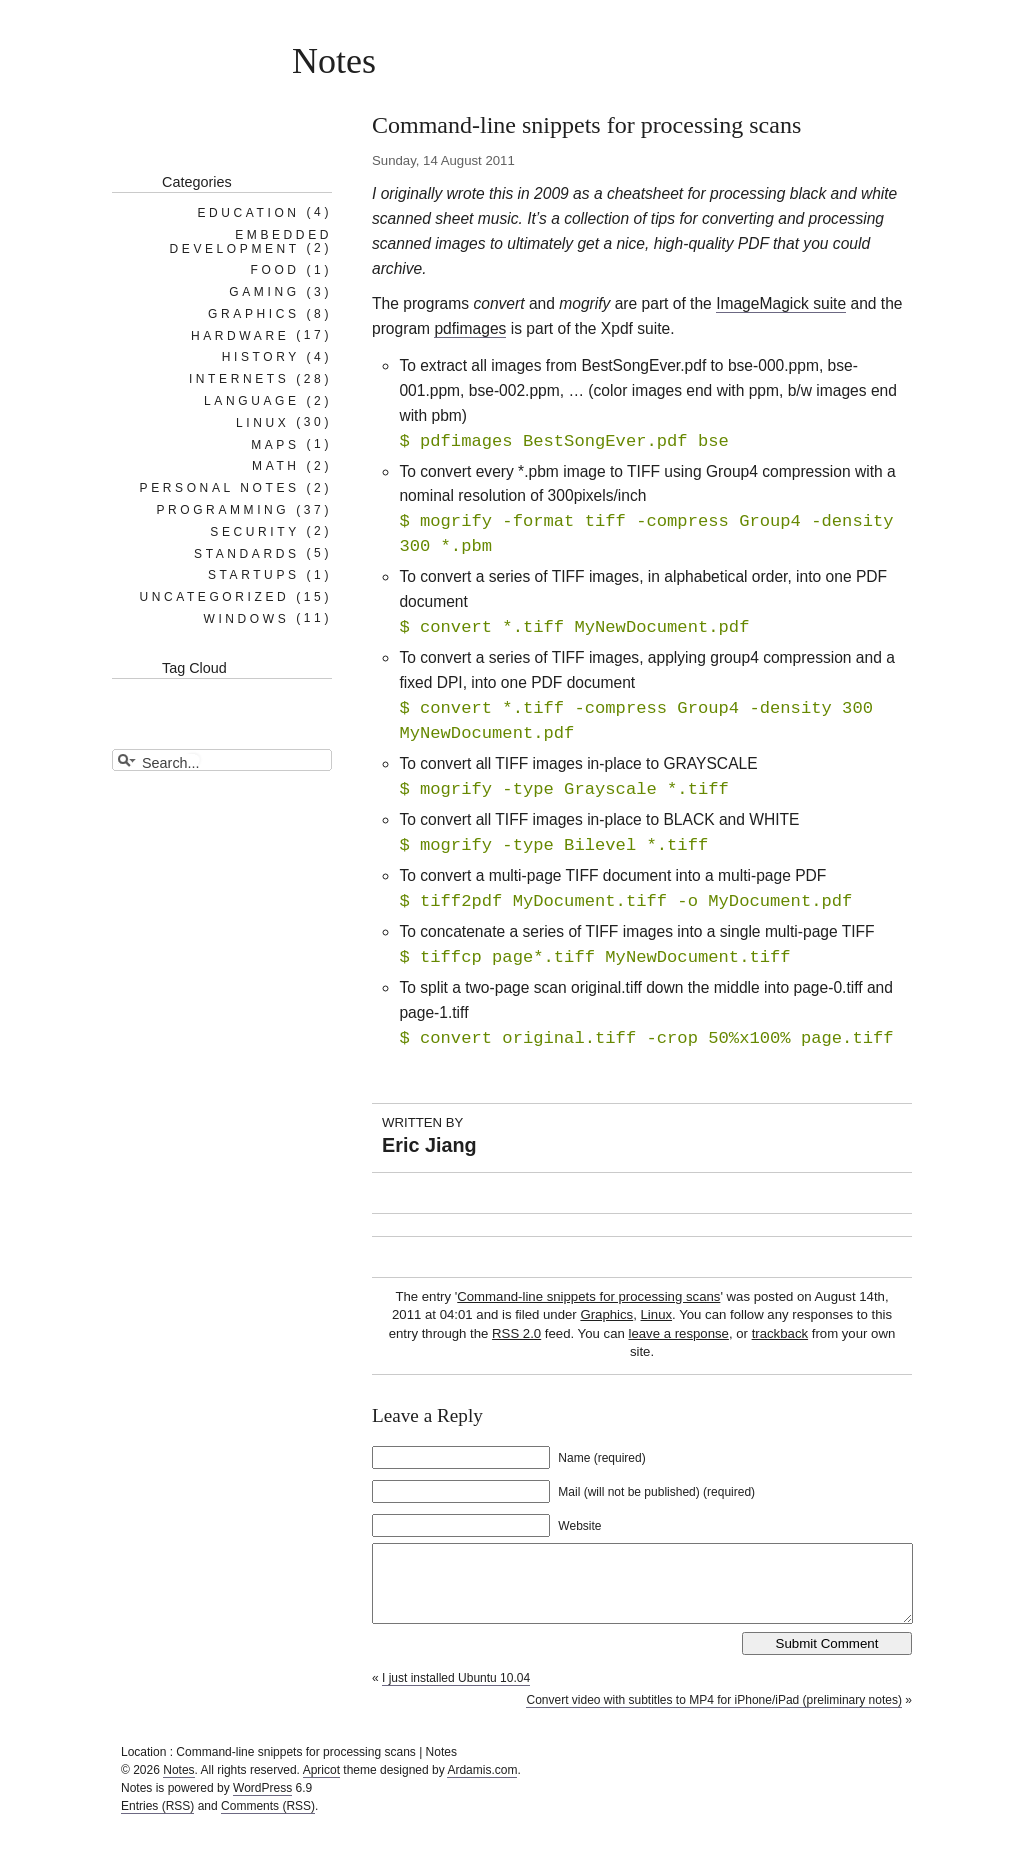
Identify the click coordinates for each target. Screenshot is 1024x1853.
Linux (657, 1314)
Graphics (606, 1314)
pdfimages (470, 328)
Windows (246, 618)
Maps (275, 444)
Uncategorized (214, 597)
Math (276, 466)
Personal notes (220, 488)
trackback (780, 1333)
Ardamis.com (482, 1785)
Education (248, 212)
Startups (254, 575)
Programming (222, 510)
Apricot (321, 1785)
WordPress (262, 1803)
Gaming (264, 292)
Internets (239, 379)
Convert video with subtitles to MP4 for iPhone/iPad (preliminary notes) (714, 1715)
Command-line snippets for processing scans (588, 1296)
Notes (334, 61)
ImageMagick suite (781, 303)
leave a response (678, 1333)
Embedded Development (251, 241)
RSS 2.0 (516, 1333)
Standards (247, 553)
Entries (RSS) (157, 1821)
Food (275, 270)
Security (254, 531)
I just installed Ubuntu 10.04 (456, 1693)
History (261, 357)
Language (252, 401)
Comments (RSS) (268, 1821)
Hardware (240, 335)
